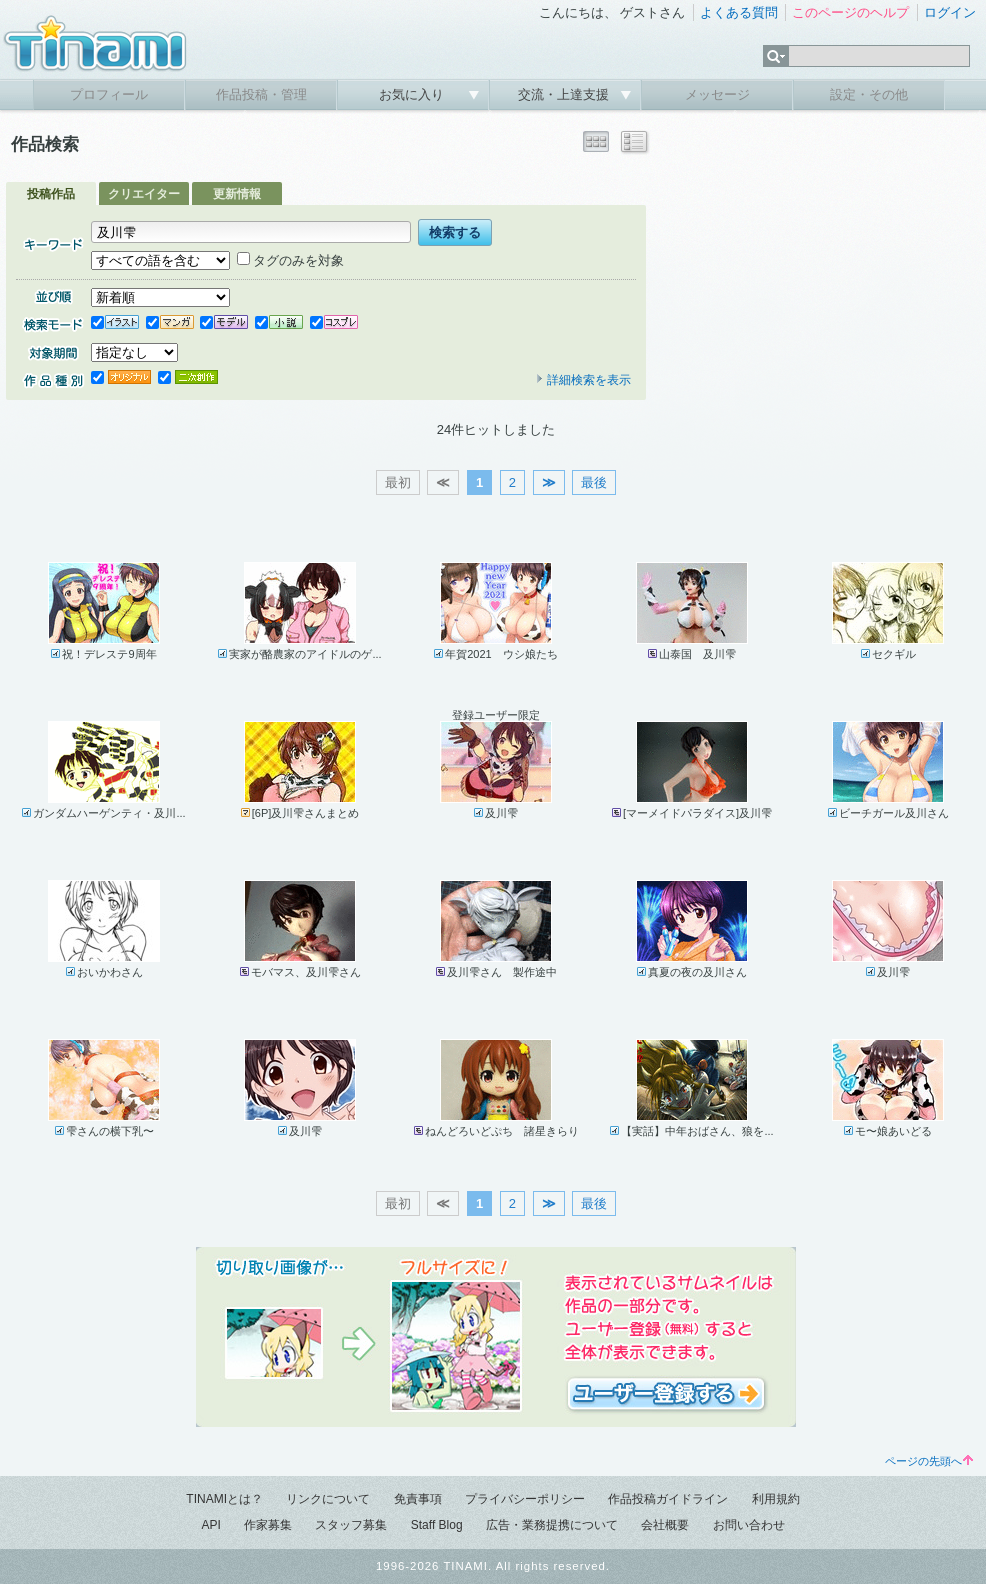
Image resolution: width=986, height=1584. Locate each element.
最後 (594, 482)
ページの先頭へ (929, 1461)
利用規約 (776, 1499)
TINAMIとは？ (224, 1499)
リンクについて (328, 1499)
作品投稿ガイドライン (668, 1499)
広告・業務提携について (552, 1525)
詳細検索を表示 (583, 380)
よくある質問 (739, 12)
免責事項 (418, 1499)
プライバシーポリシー (525, 1499)
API (210, 1525)
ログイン (950, 12)
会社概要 (665, 1525)
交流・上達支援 (565, 94)
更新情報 (237, 194)
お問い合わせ (749, 1525)
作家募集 (268, 1525)
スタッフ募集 (351, 1525)
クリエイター (144, 194)
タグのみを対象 (290, 260)
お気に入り (413, 94)
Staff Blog (437, 1525)
